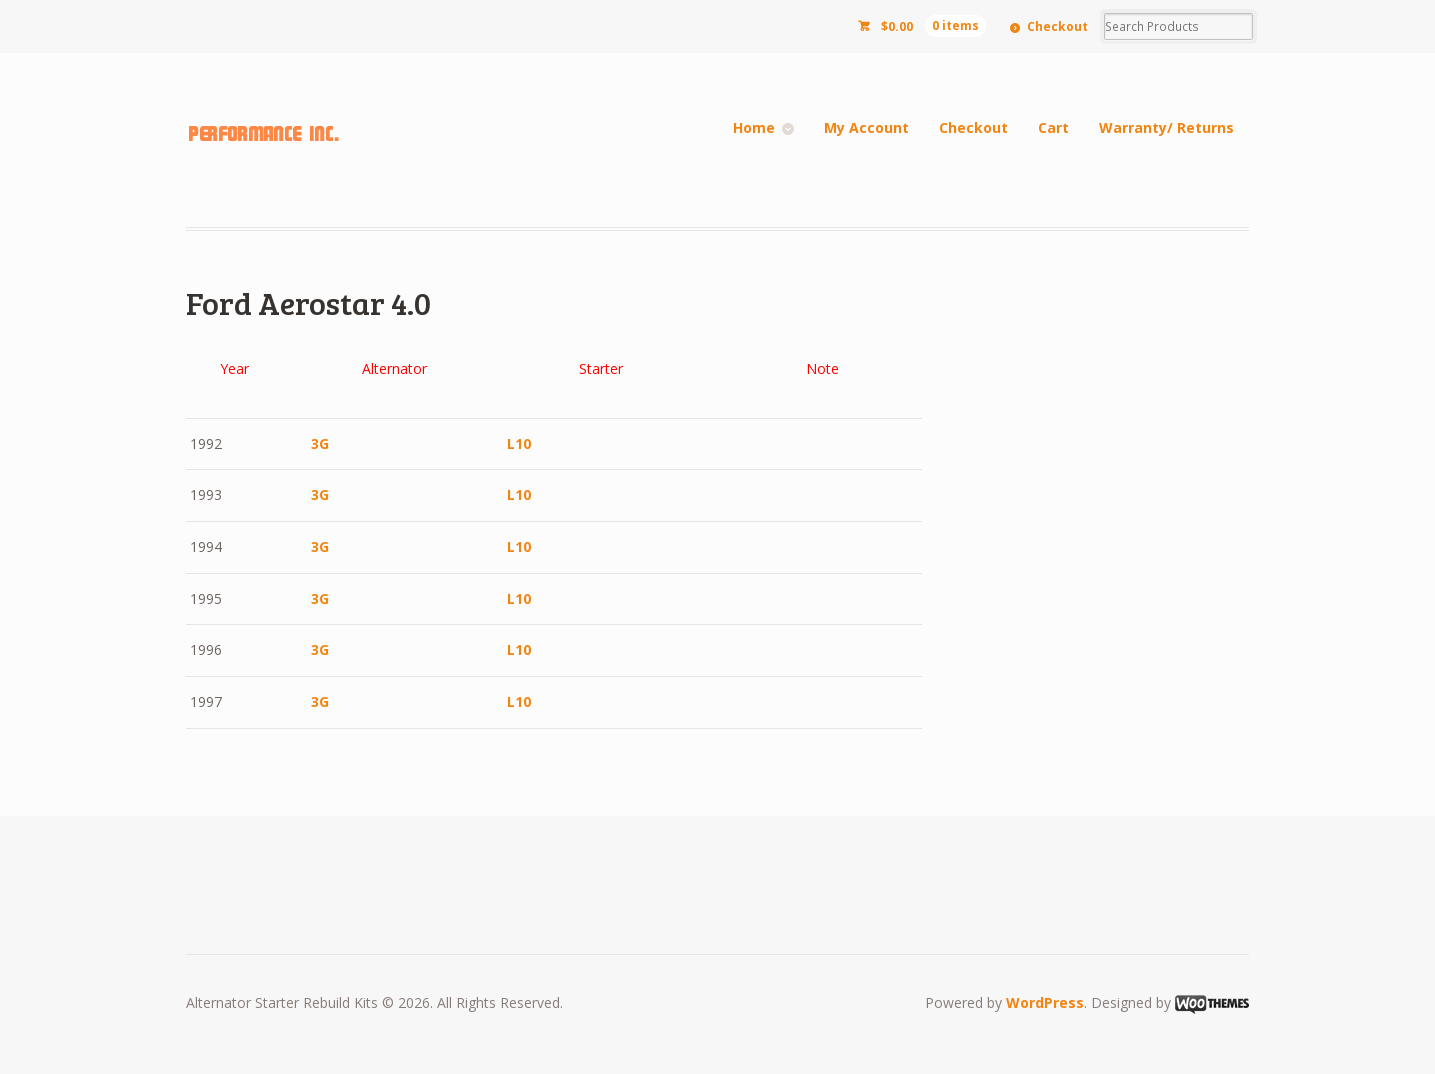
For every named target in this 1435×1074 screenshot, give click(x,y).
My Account (866, 127)
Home (754, 127)
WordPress (1045, 1002)
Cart (1053, 127)
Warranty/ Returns (1166, 127)
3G (320, 443)
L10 (519, 443)
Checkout (1057, 26)
